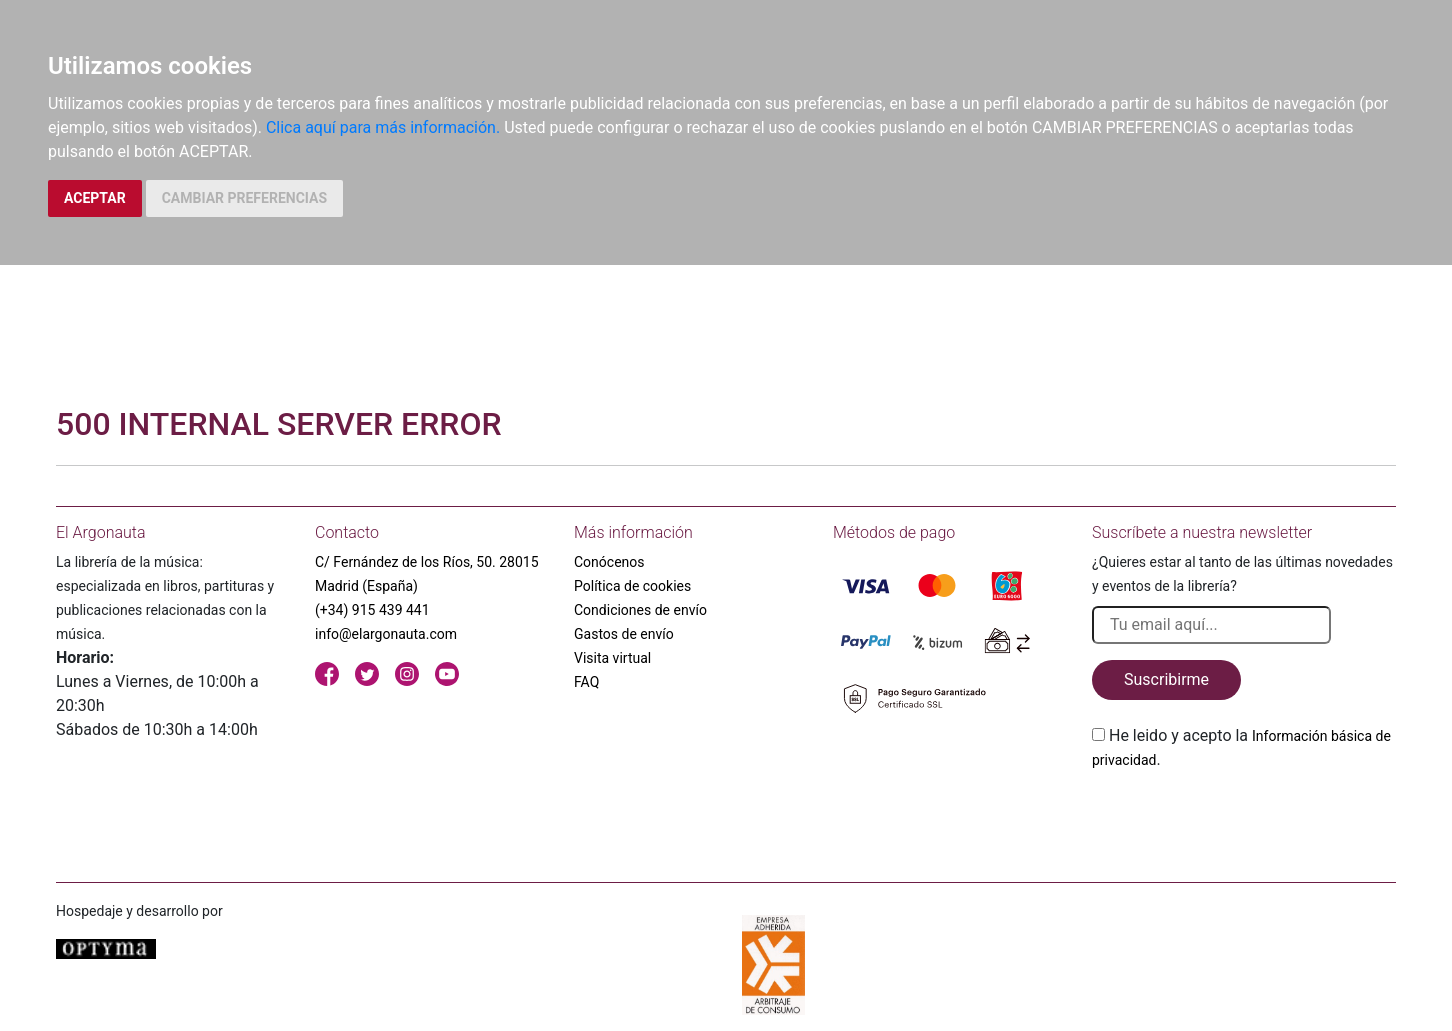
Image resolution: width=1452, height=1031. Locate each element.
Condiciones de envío (640, 610)
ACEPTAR (95, 198)
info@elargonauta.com (386, 634)
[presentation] (1244, 819)
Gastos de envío (624, 634)
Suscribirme (1166, 679)
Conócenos (609, 562)
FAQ (586, 682)
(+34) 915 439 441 (372, 610)
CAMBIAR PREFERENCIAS (244, 198)
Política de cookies (632, 586)
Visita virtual (612, 658)
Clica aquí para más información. (383, 127)
